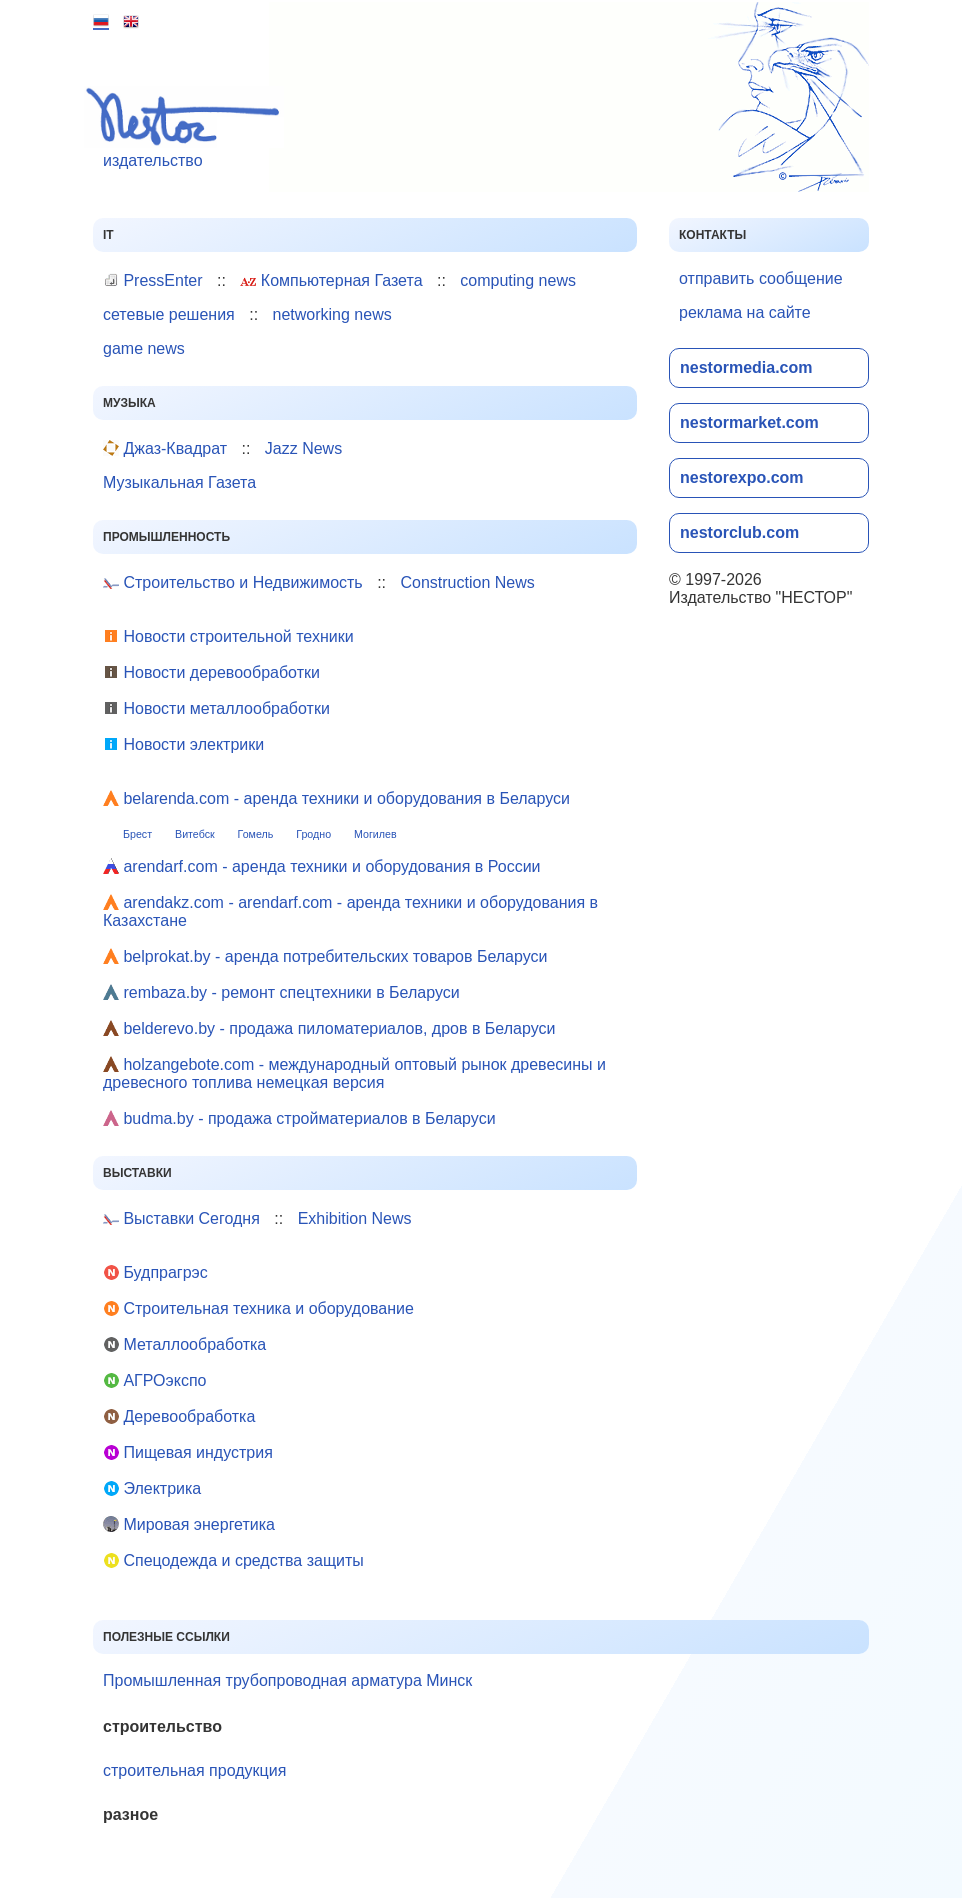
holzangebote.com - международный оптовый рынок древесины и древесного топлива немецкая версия (354, 1073)
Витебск (195, 834)
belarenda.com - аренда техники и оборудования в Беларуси (336, 798)
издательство (188, 127)
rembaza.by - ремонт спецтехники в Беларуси (281, 992)
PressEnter (153, 280)
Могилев (375, 834)
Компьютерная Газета (331, 280)
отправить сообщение (761, 278)
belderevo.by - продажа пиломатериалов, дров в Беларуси (329, 1028)
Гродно (313, 834)
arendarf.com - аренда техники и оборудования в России (322, 866)
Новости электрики (183, 744)
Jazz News (303, 448)
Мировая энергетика (189, 1524)
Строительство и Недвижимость (233, 582)
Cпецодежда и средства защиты (233, 1560)
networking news (332, 314)
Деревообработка (179, 1416)
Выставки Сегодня (181, 1218)
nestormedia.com (746, 367)
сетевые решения (169, 314)
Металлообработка (184, 1344)
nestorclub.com (739, 532)
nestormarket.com (749, 422)
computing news (518, 280)
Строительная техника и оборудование (258, 1308)
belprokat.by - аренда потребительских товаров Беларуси (325, 956)
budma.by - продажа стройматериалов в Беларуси (299, 1118)
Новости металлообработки (216, 708)
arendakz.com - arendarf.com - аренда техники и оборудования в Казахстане (350, 911)
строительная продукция (194, 1770)
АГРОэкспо (154, 1380)
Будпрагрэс (155, 1272)
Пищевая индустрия (188, 1452)
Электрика (152, 1488)
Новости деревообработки (211, 672)
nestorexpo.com (742, 477)
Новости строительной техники (228, 636)
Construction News (467, 582)
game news (144, 348)
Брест (137, 834)
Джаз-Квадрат (165, 448)
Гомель (256, 834)
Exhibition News (355, 1218)
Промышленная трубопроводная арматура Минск (287, 1680)
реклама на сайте (745, 312)
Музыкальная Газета (179, 482)
